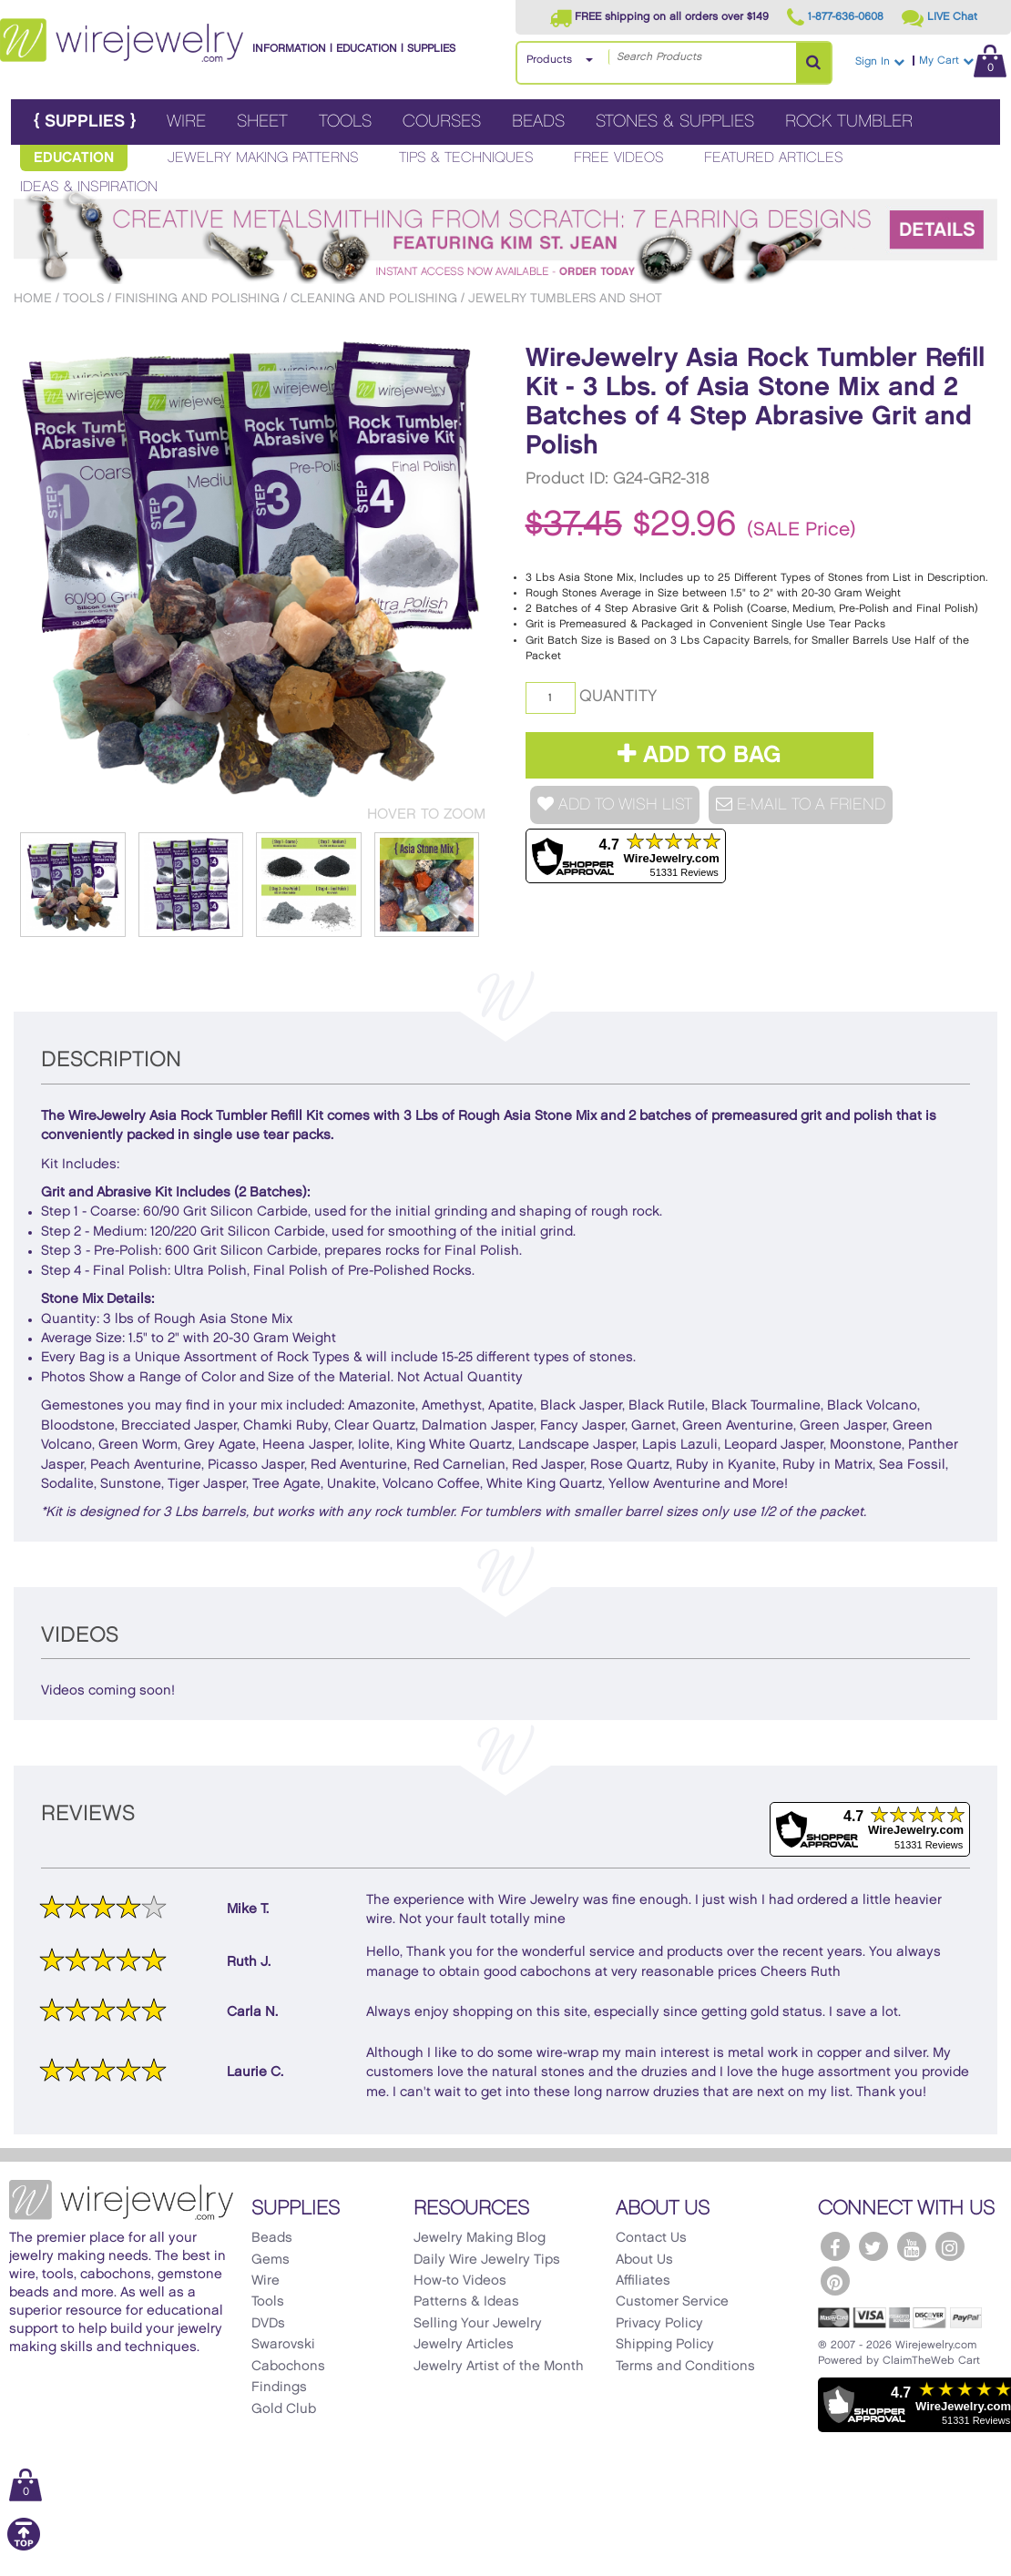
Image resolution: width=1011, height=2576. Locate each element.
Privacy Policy (659, 2323)
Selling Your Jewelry (478, 2323)
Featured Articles (773, 158)
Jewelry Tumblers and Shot (565, 298)
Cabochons (288, 2366)
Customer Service (672, 2302)
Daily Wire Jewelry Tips (487, 2260)
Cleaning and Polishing (374, 298)
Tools (345, 121)
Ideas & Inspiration (89, 187)
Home (33, 298)
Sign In (879, 61)
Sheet (262, 121)
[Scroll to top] (23, 2547)
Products (549, 60)
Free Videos (619, 158)
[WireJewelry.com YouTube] (911, 2246)
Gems (270, 2260)
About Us (644, 2260)
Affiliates (643, 2281)
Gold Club (283, 2409)
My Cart (962, 61)
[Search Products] (813, 63)
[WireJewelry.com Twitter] (873, 2246)
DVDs (268, 2323)
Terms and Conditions (685, 2366)
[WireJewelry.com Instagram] (950, 2246)
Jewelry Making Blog (480, 2238)
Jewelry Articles (464, 2344)
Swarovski (283, 2344)
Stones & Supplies (675, 121)
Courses (442, 121)
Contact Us (651, 2238)
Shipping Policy (665, 2344)
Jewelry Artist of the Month (499, 2366)
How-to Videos (460, 2281)
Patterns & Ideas (466, 2302)
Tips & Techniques (466, 158)
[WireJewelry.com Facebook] (835, 2246)
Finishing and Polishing (197, 298)
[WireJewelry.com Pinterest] (835, 2281)
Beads (538, 121)
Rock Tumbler (849, 121)
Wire (186, 121)
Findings (279, 2387)
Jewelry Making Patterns (263, 158)
